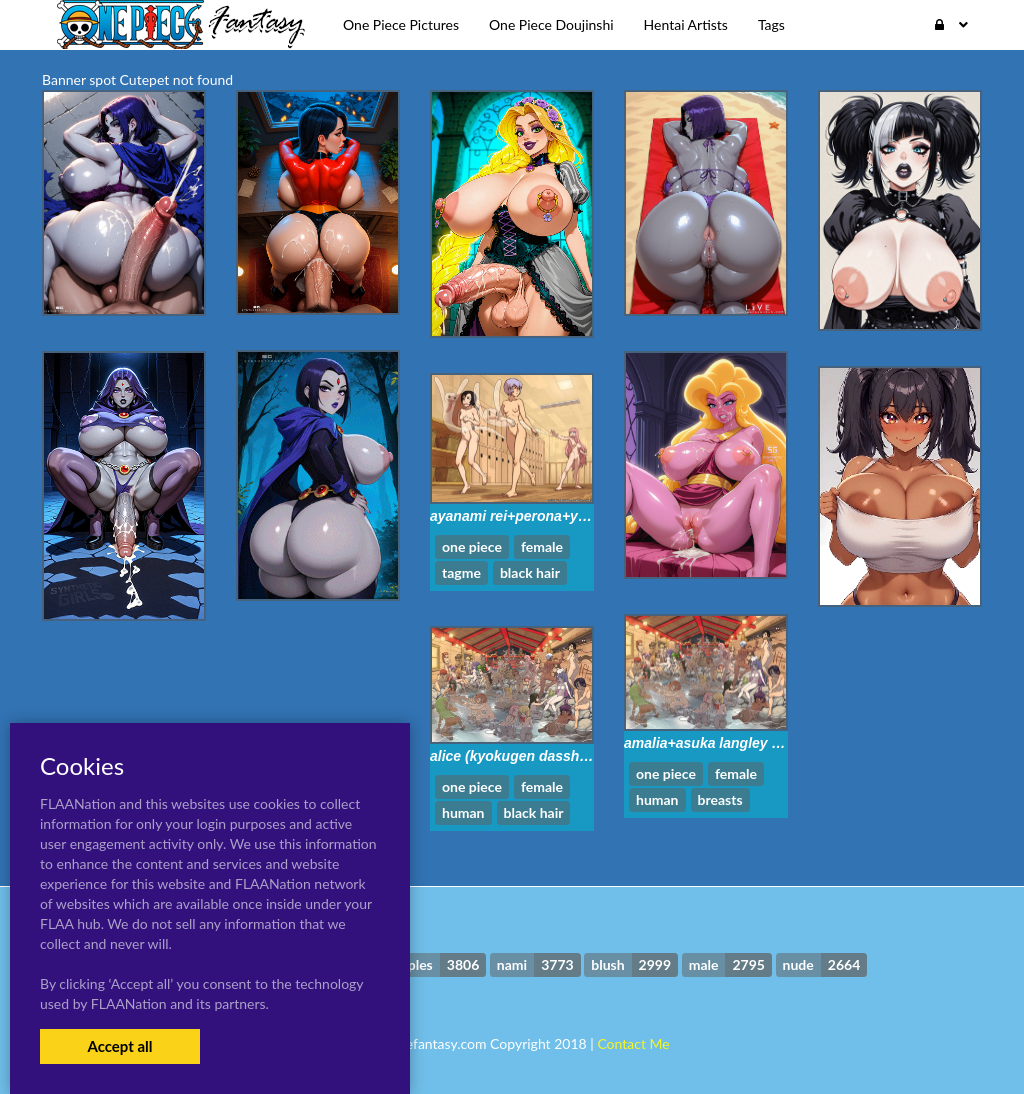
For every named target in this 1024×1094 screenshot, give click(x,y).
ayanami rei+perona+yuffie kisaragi (547, 516)
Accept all (119, 1046)
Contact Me (633, 1043)
